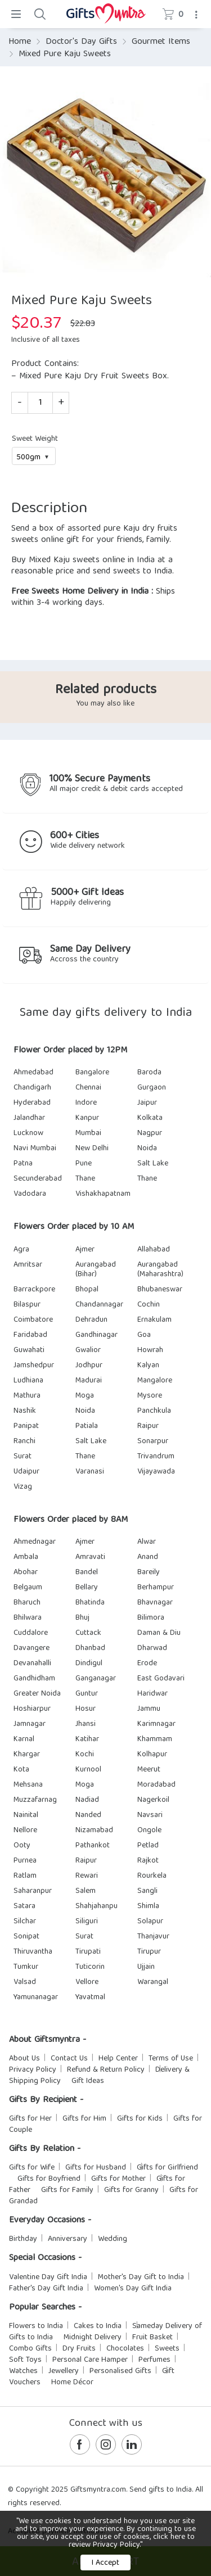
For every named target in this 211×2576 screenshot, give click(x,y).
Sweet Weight (35, 439)
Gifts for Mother (118, 2179)
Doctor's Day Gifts (81, 42)
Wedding (112, 2239)
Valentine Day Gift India (48, 2277)
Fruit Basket (152, 2337)
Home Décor (72, 2382)
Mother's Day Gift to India (141, 2277)
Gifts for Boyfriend (48, 2179)
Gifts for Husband (95, 2168)
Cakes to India (98, 2326)
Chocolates (125, 2349)
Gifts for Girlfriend (167, 2168)
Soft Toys (25, 2360)
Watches (23, 2371)
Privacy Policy (32, 2070)
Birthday (23, 2239)
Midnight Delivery (93, 2337)
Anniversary (67, 2239)
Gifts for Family (67, 2190)
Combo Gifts (30, 2349)
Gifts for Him (84, 2119)
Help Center (118, 2059)
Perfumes (154, 2360)
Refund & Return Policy (106, 2070)
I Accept (105, 2563)
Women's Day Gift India (133, 2288)
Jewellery (63, 2371)
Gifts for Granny (131, 2190)
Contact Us (69, 2059)
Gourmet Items (161, 42)
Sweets (167, 2349)
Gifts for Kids (140, 2119)
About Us (24, 2059)
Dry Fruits (79, 2349)
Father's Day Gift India (46, 2288)
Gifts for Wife (32, 2168)
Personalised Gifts (120, 2371)
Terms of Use (171, 2059)
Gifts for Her (30, 2119)
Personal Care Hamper (90, 2360)
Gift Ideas (87, 2081)
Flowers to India (36, 2326)
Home (19, 42)
